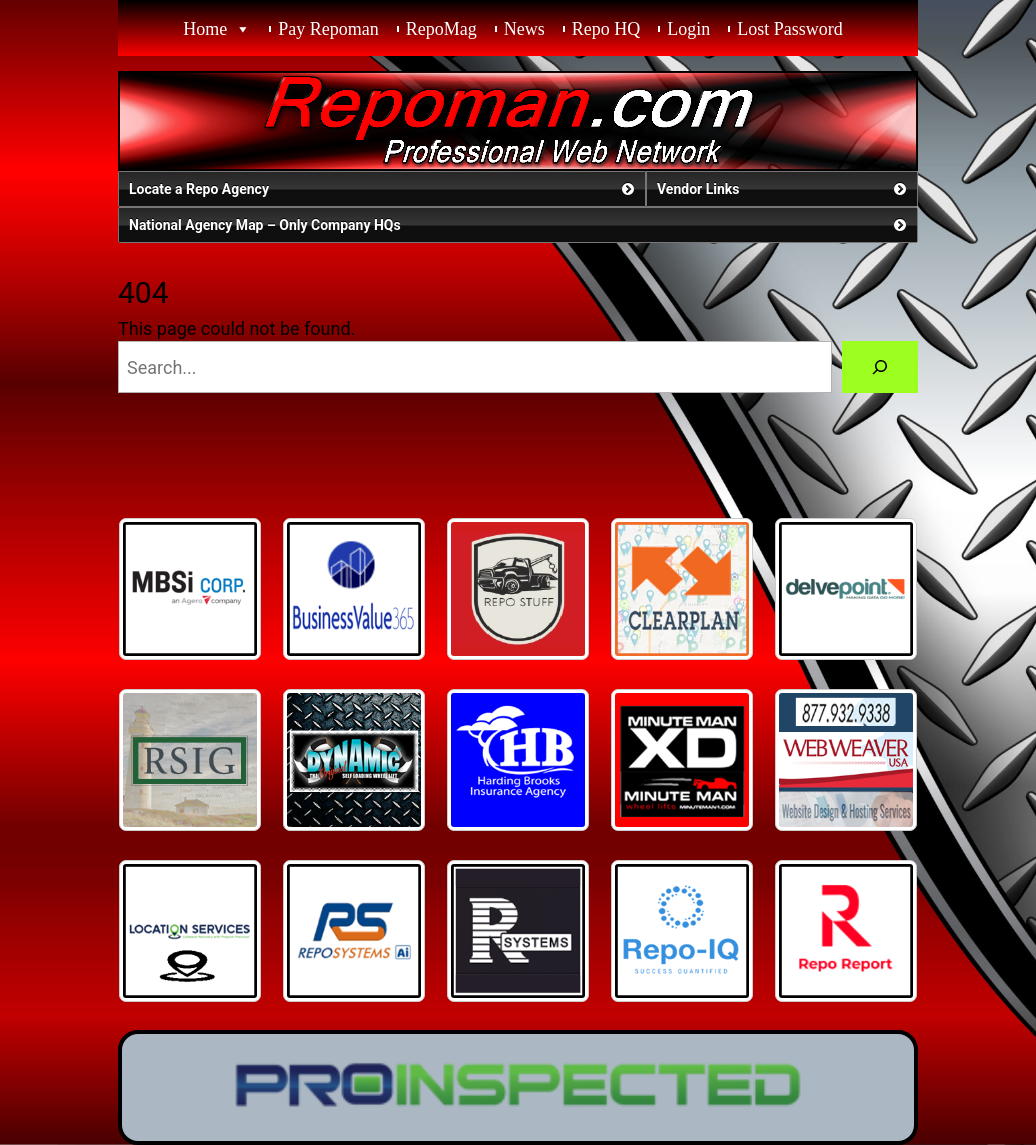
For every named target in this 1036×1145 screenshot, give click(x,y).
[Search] (880, 367)
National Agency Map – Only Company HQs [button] (519, 225)
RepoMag (441, 29)
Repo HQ (606, 29)
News (524, 29)
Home (205, 29)
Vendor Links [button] (783, 189)
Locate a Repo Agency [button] (383, 189)
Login (688, 29)
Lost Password (790, 29)
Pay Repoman (328, 29)
